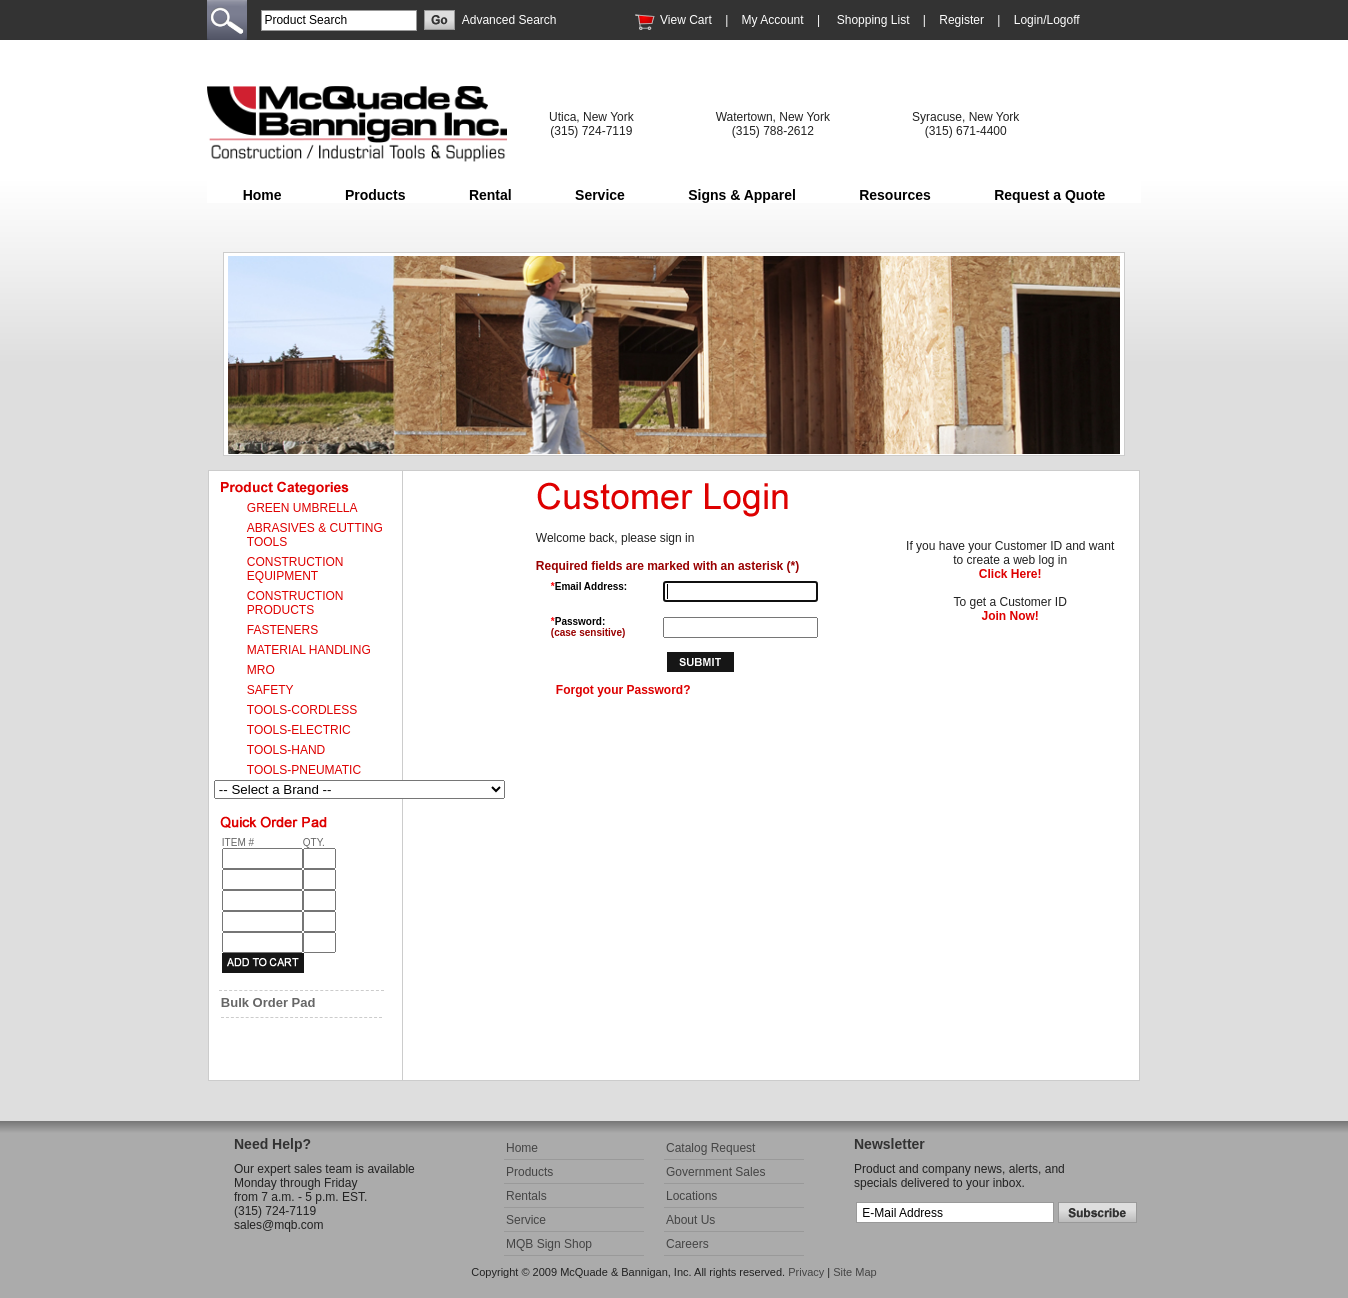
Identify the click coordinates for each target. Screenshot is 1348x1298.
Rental (490, 195)
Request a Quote (1049, 195)
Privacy (806, 1272)
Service (600, 195)
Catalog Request (710, 1148)
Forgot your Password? (623, 690)
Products (375, 195)
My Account (773, 20)
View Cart (686, 20)
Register (961, 20)
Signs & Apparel (742, 195)
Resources (895, 195)
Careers (687, 1244)
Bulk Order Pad (268, 1002)
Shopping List (873, 20)
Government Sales (715, 1172)
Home (262, 195)
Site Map (854, 1272)
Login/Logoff (1047, 20)
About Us (690, 1220)
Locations (691, 1196)
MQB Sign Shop (549, 1244)
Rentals (526, 1196)
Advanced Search (509, 20)
